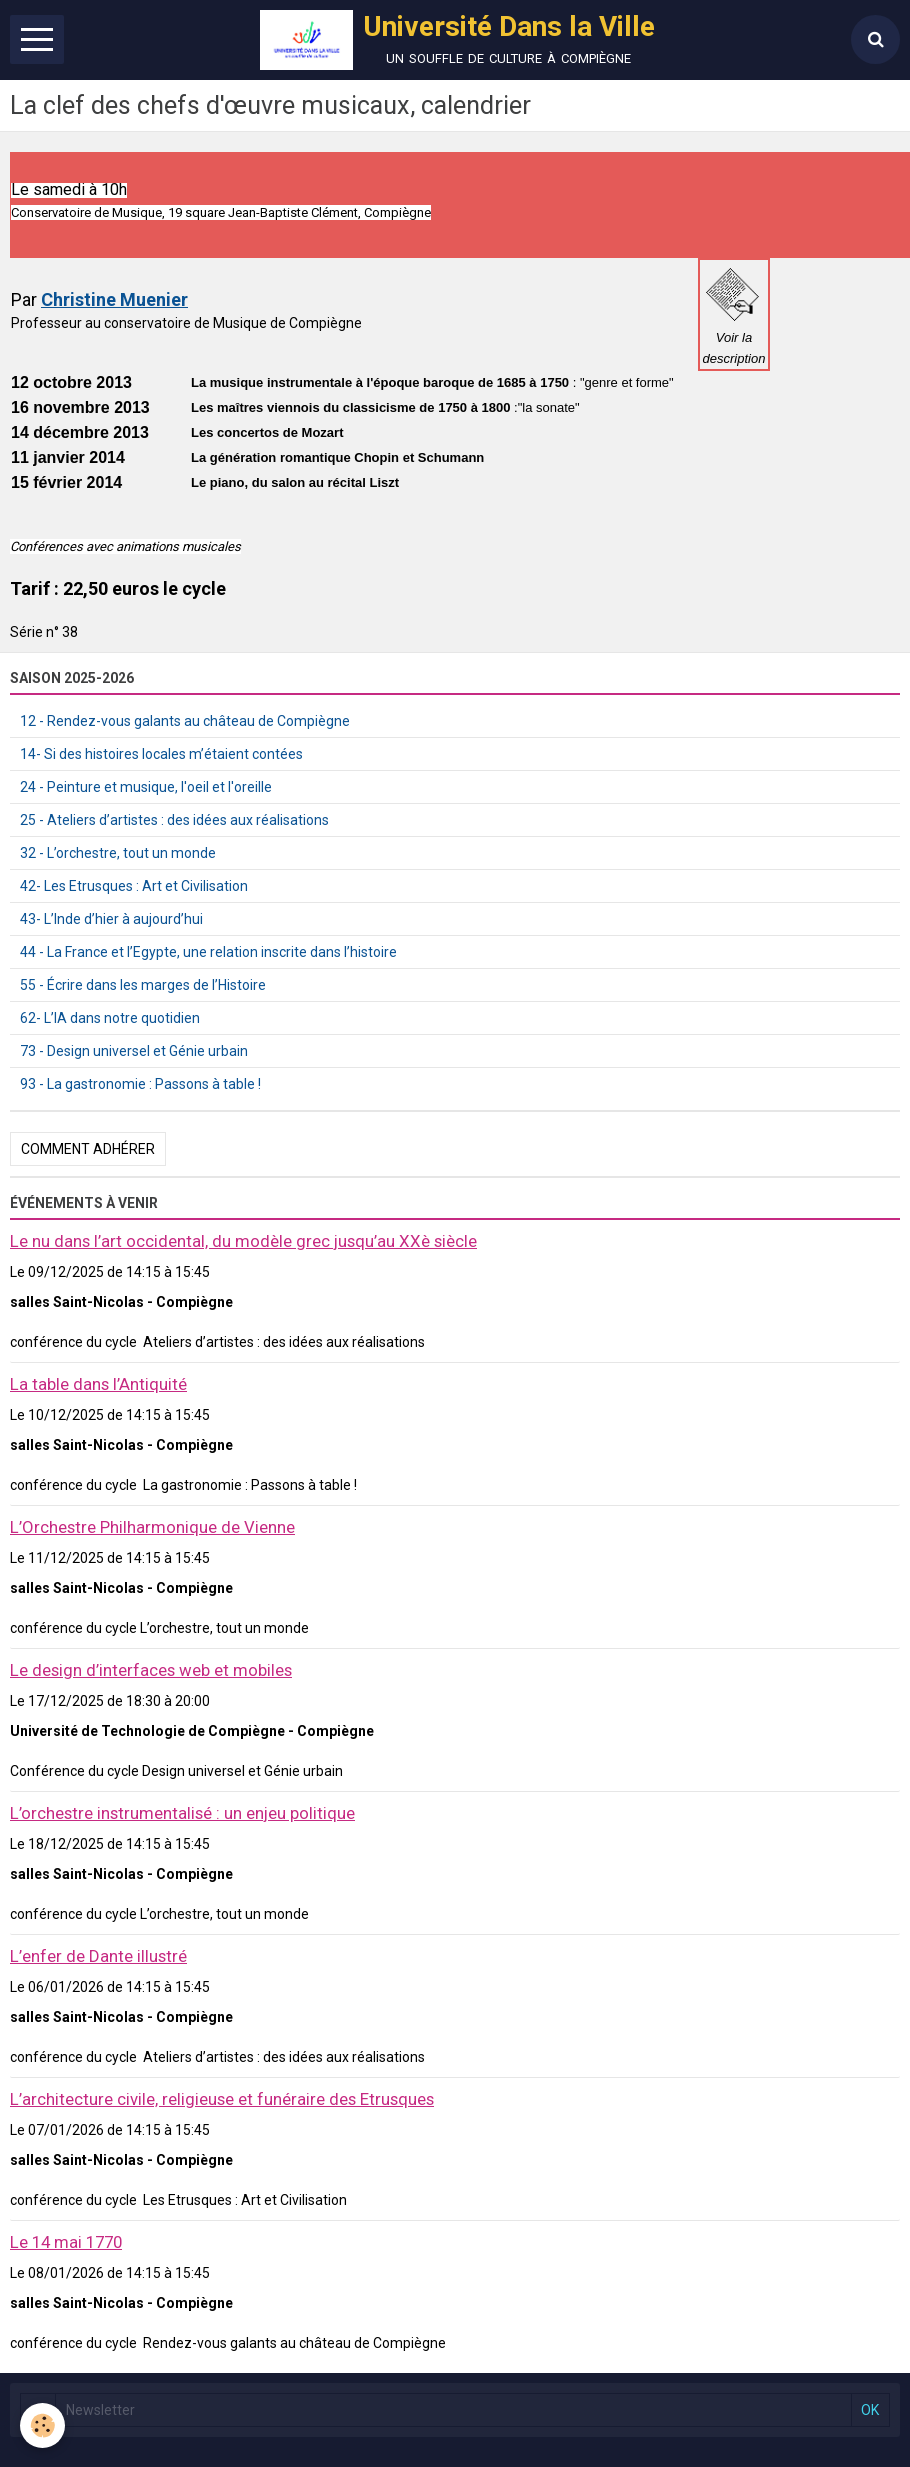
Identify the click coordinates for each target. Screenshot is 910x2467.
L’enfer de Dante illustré (98, 1956)
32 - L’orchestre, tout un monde (118, 853)
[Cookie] (42, 2425)
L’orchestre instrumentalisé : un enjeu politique (182, 1813)
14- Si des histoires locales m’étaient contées (161, 754)
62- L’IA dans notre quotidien (110, 1018)
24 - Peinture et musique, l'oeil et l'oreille (146, 787)
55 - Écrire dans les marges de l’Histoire (143, 985)
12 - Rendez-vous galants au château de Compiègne (185, 721)
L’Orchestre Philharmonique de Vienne (152, 1527)
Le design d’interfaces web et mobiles (151, 1670)
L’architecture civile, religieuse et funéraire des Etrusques (222, 2099)
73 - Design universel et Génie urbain (134, 1051)
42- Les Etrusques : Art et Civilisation (134, 886)
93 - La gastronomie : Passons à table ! (140, 1084)
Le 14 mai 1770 (66, 2242)
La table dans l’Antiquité (98, 1384)
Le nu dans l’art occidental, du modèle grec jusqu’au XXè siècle (243, 1241)
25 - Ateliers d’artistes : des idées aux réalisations (174, 820)
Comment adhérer (88, 1149)
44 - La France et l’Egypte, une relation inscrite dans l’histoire (208, 952)
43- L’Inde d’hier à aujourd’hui (111, 919)
